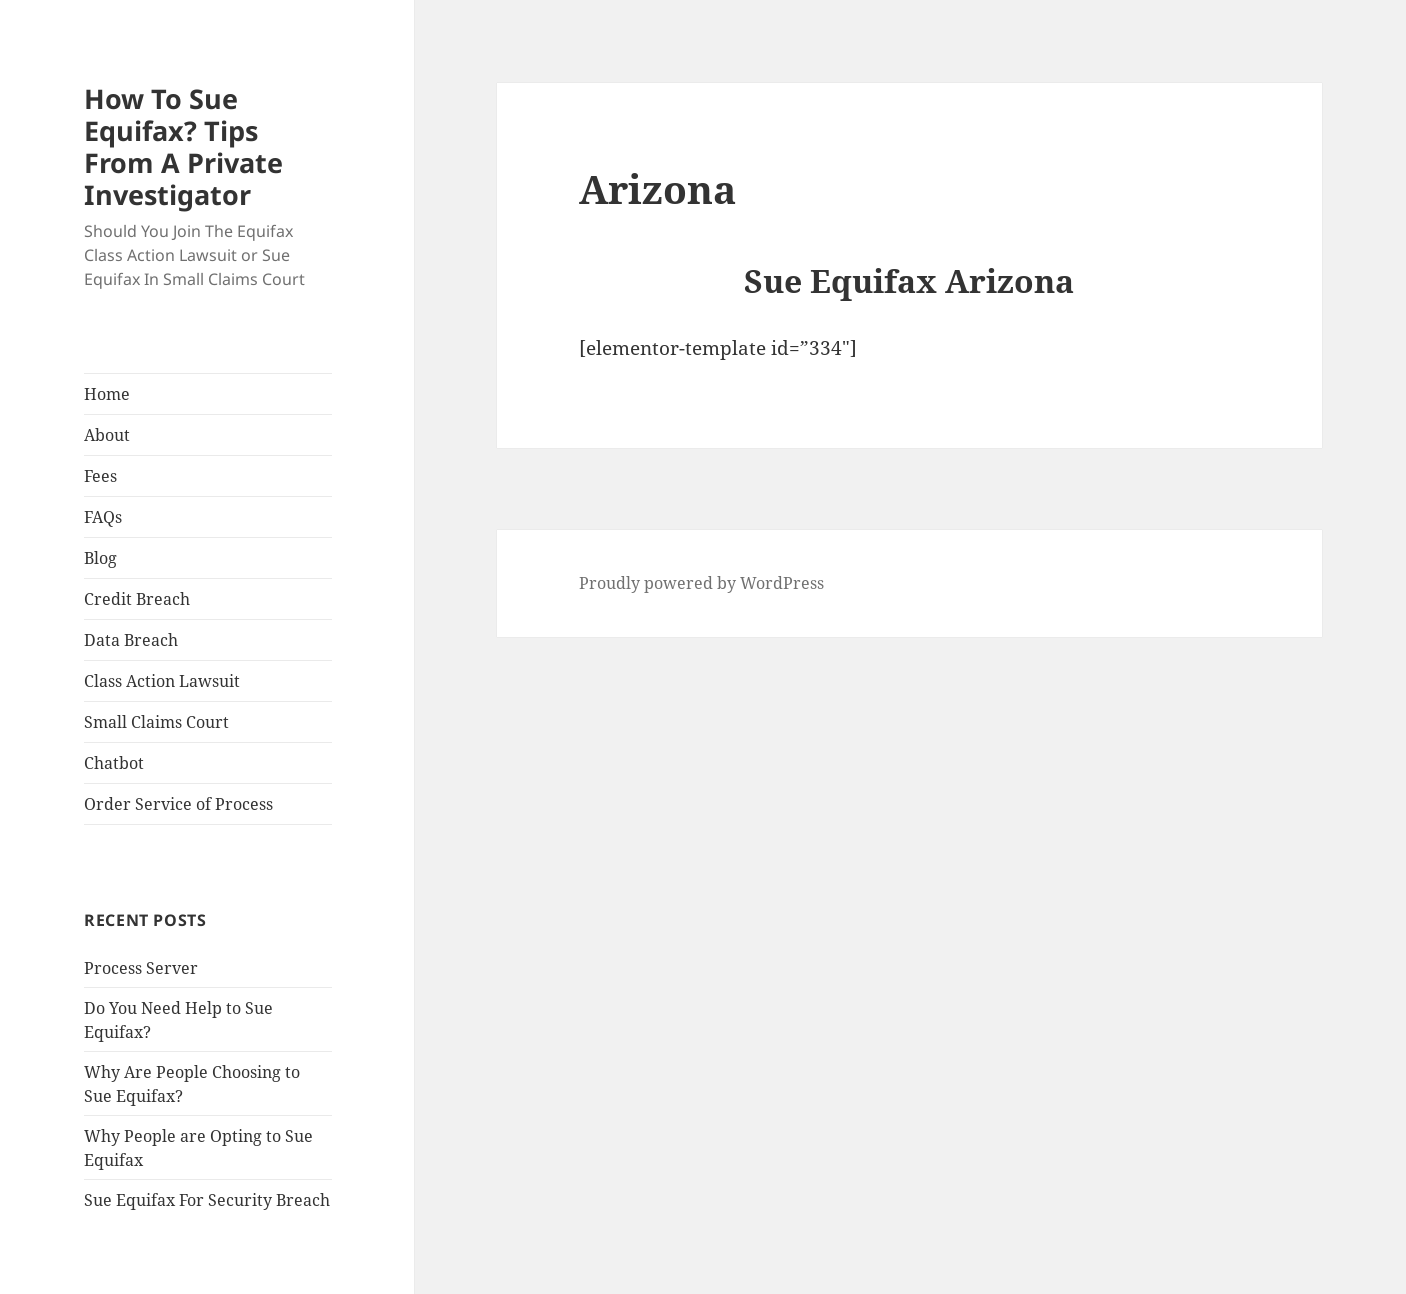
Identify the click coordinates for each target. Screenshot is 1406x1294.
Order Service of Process (178, 804)
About (107, 435)
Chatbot (114, 763)
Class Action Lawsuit (162, 681)
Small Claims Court (156, 722)
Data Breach (131, 640)
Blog (100, 558)
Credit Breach (137, 599)
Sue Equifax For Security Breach (207, 1200)
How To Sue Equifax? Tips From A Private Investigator (183, 146)
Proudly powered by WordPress (701, 583)
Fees (100, 476)
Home (107, 394)
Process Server (141, 968)
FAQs (103, 517)
